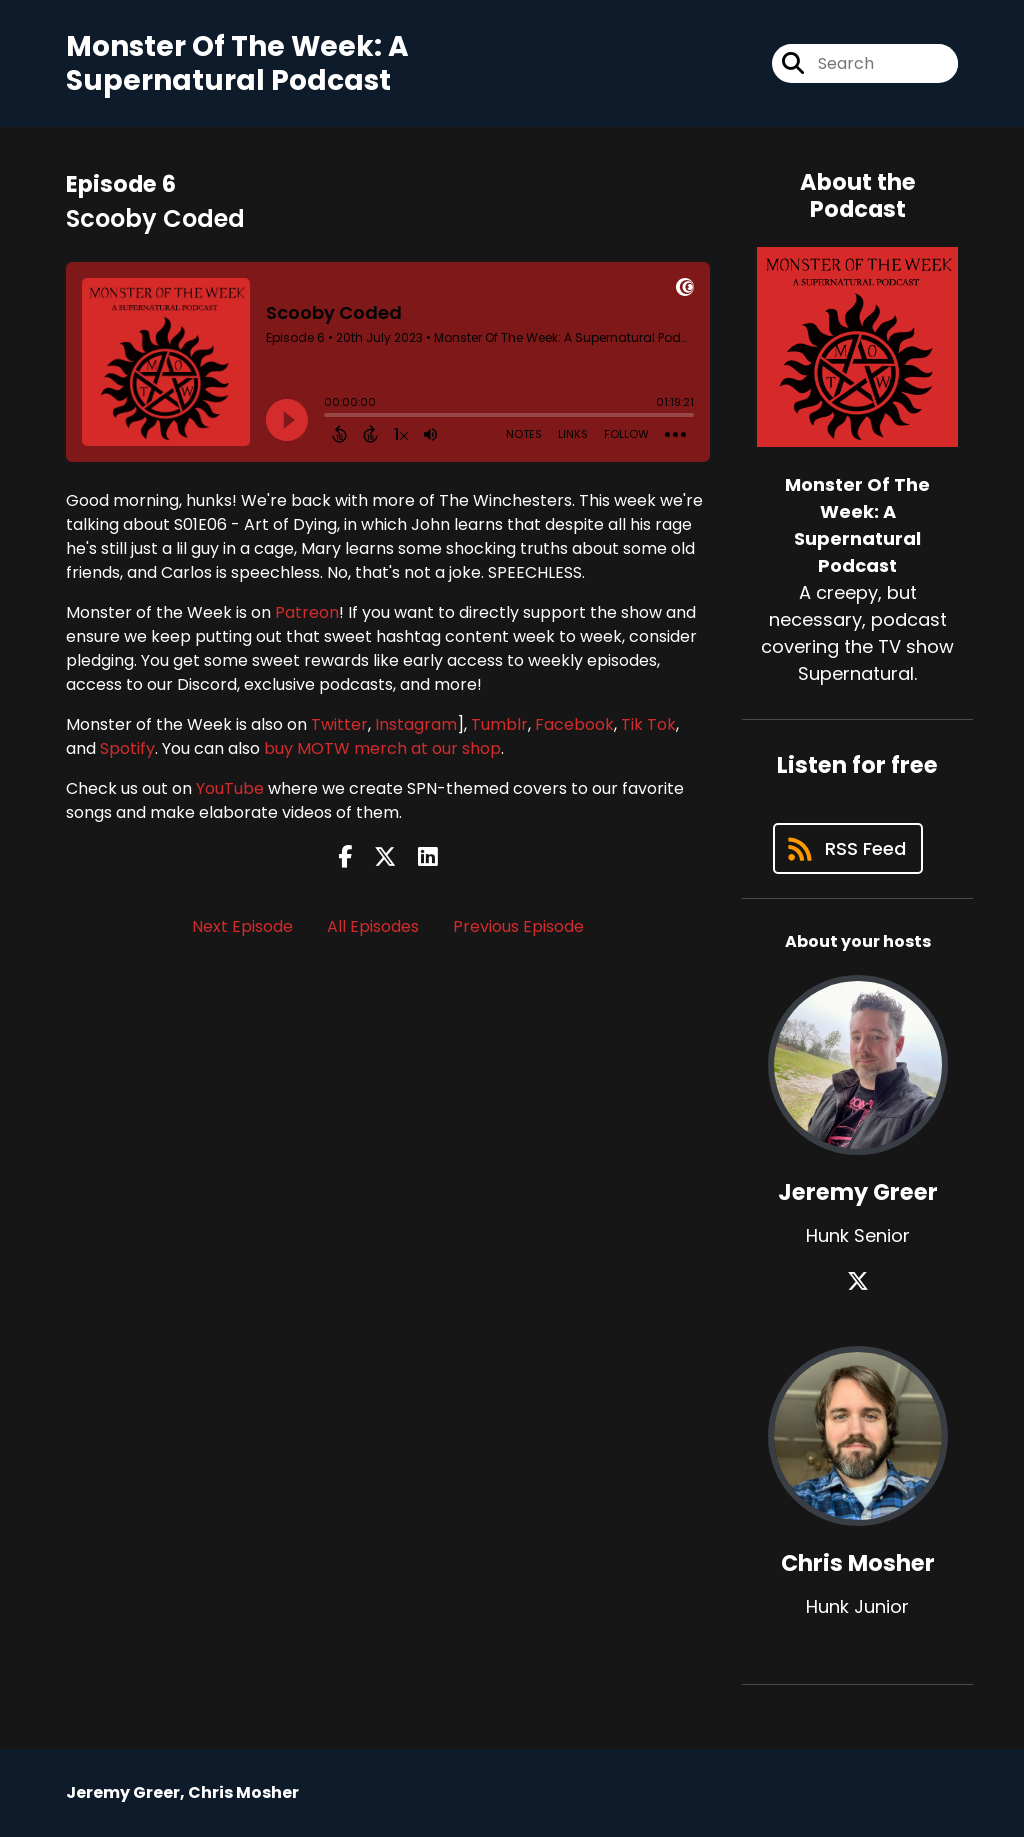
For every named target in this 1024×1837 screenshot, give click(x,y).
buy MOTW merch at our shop (382, 748)
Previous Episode (518, 926)
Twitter (339, 724)
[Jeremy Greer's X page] (858, 1281)
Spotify (127, 748)
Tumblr (499, 724)
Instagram (416, 724)
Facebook (574, 724)
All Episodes (373, 926)
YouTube (230, 788)
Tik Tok (648, 724)
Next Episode (242, 926)
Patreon (307, 612)
